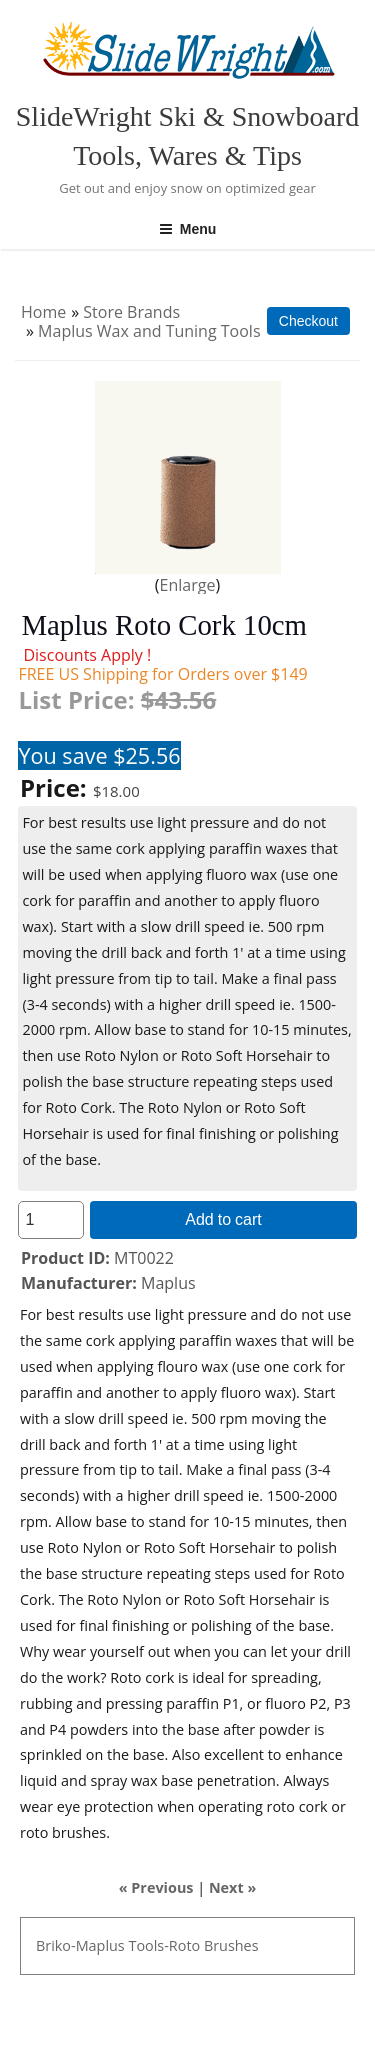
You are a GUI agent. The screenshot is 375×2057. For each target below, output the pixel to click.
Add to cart (223, 1219)
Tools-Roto (164, 1945)
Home (43, 312)
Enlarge (188, 585)
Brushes (231, 1945)
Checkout (308, 321)
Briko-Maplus (80, 1945)
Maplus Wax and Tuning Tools (149, 331)
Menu (188, 229)
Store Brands (131, 312)
